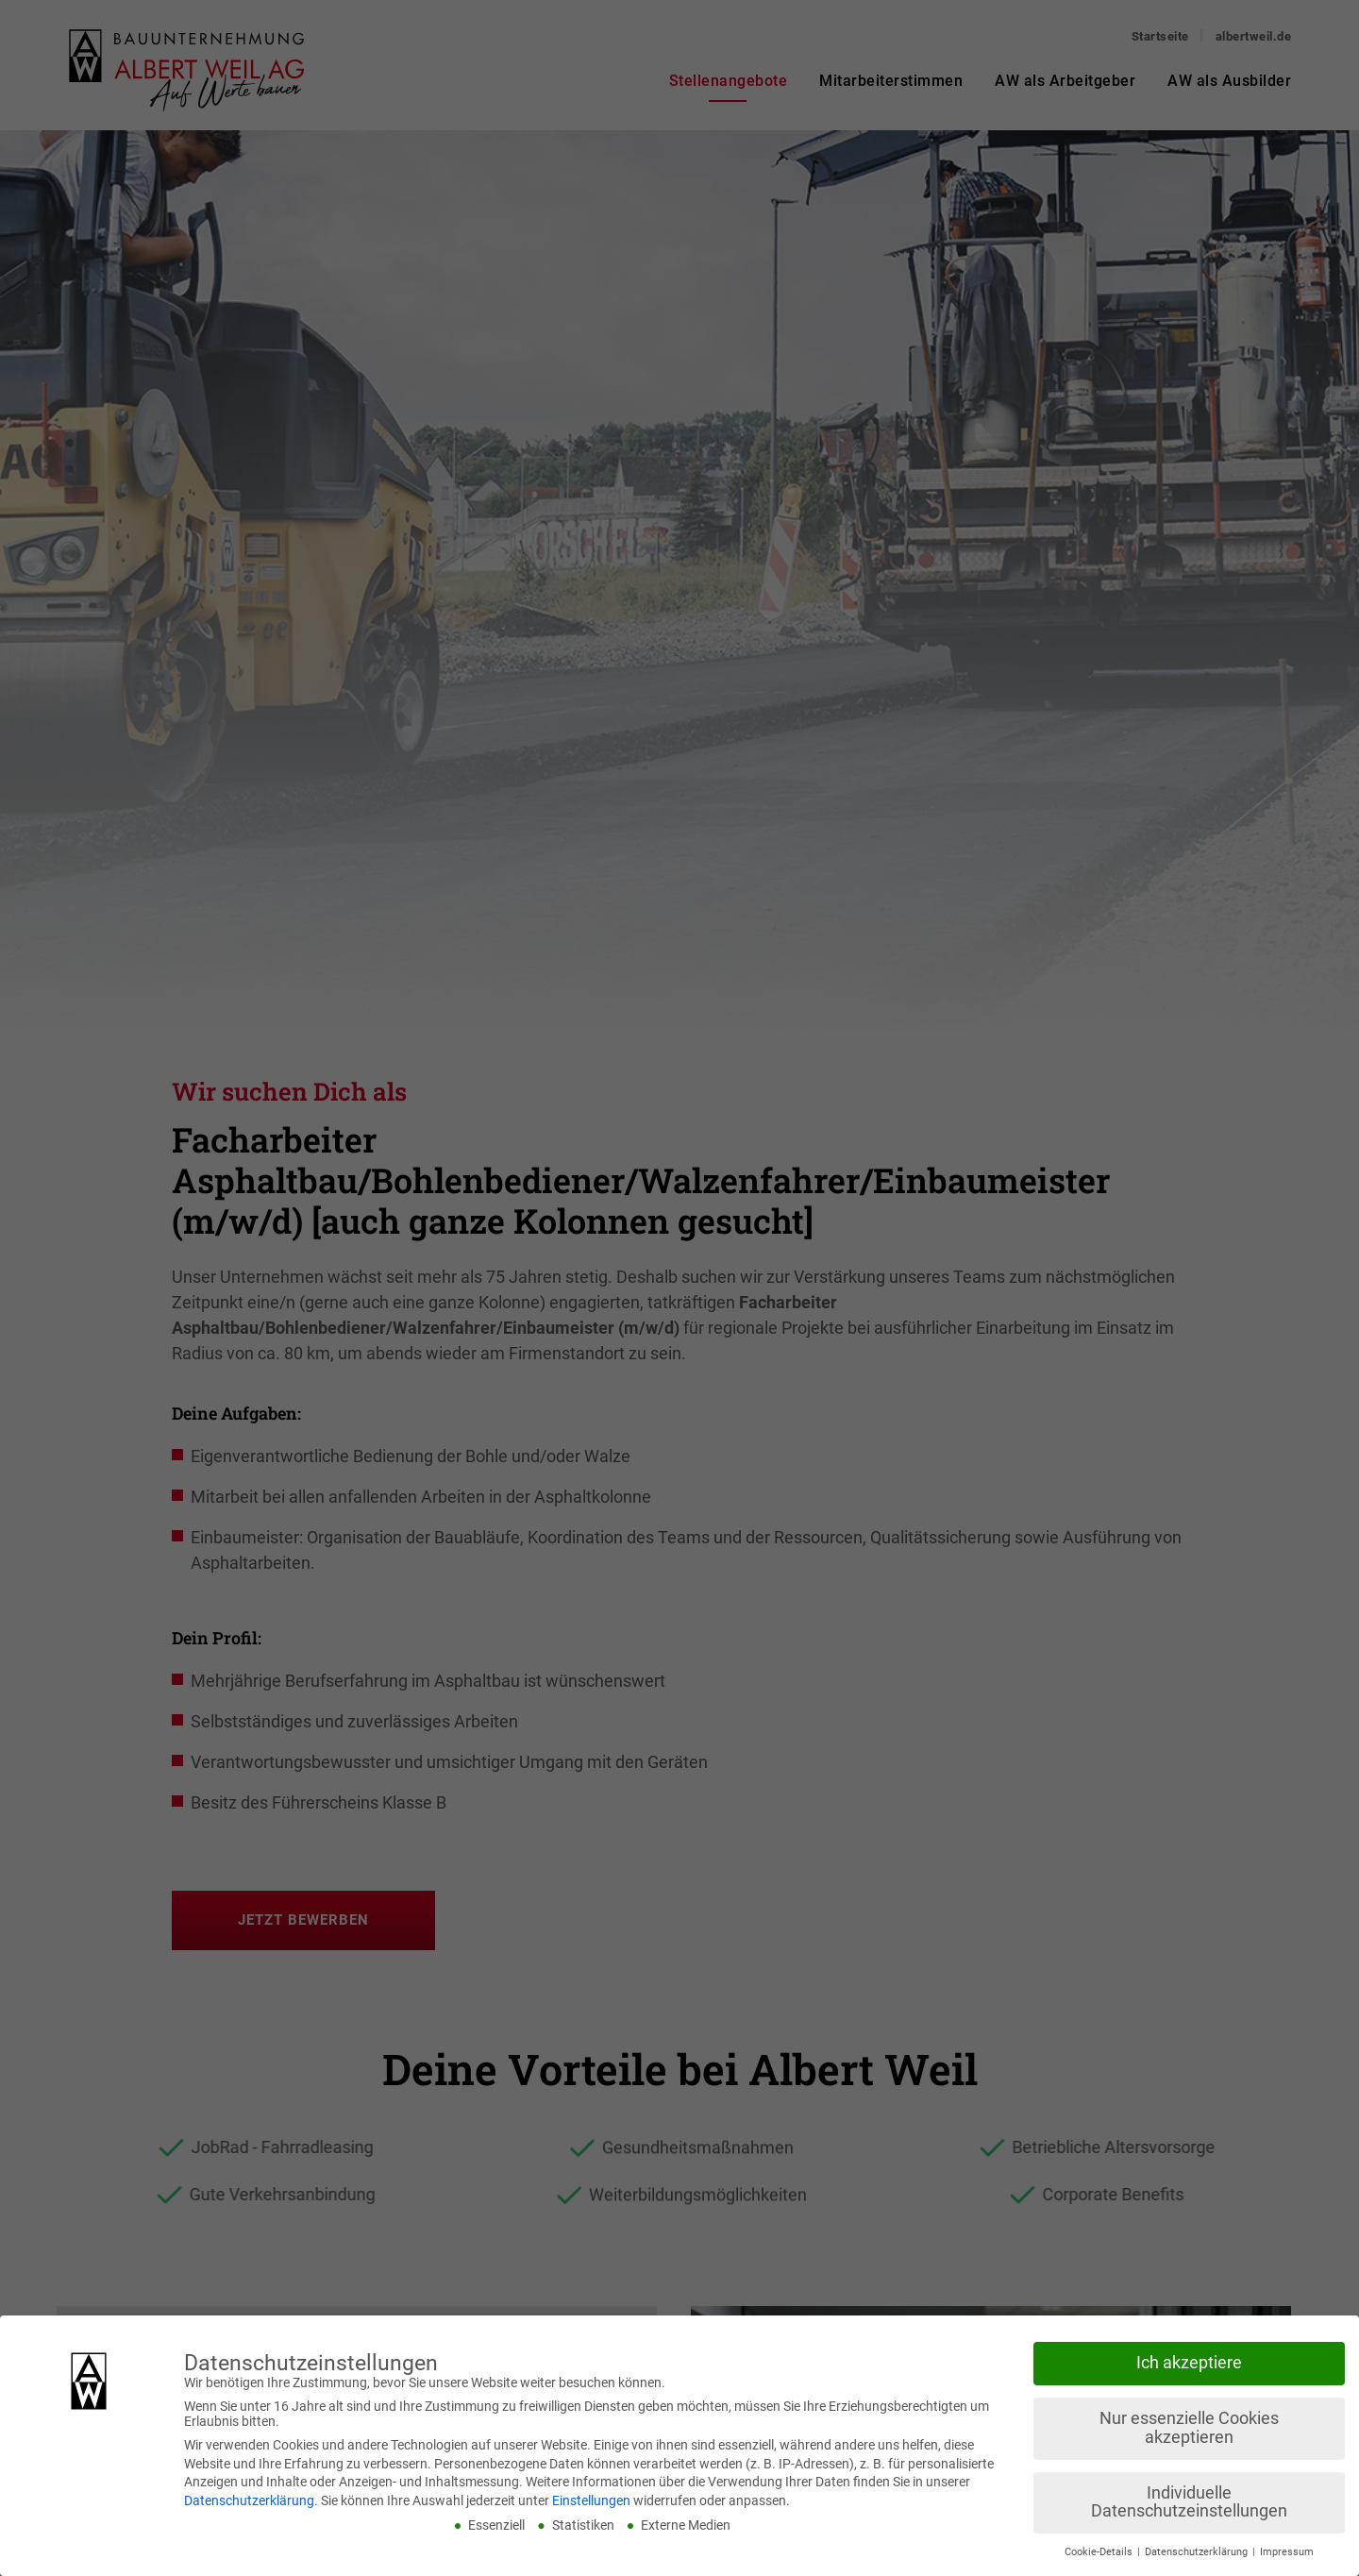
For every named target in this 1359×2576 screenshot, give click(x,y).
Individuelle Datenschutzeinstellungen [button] (1189, 2502)
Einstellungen (591, 2500)
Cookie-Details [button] (1100, 2552)
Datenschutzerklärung (249, 2500)
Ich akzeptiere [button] (1189, 2362)
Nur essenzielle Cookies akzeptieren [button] (1189, 2428)
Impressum (1287, 2552)
